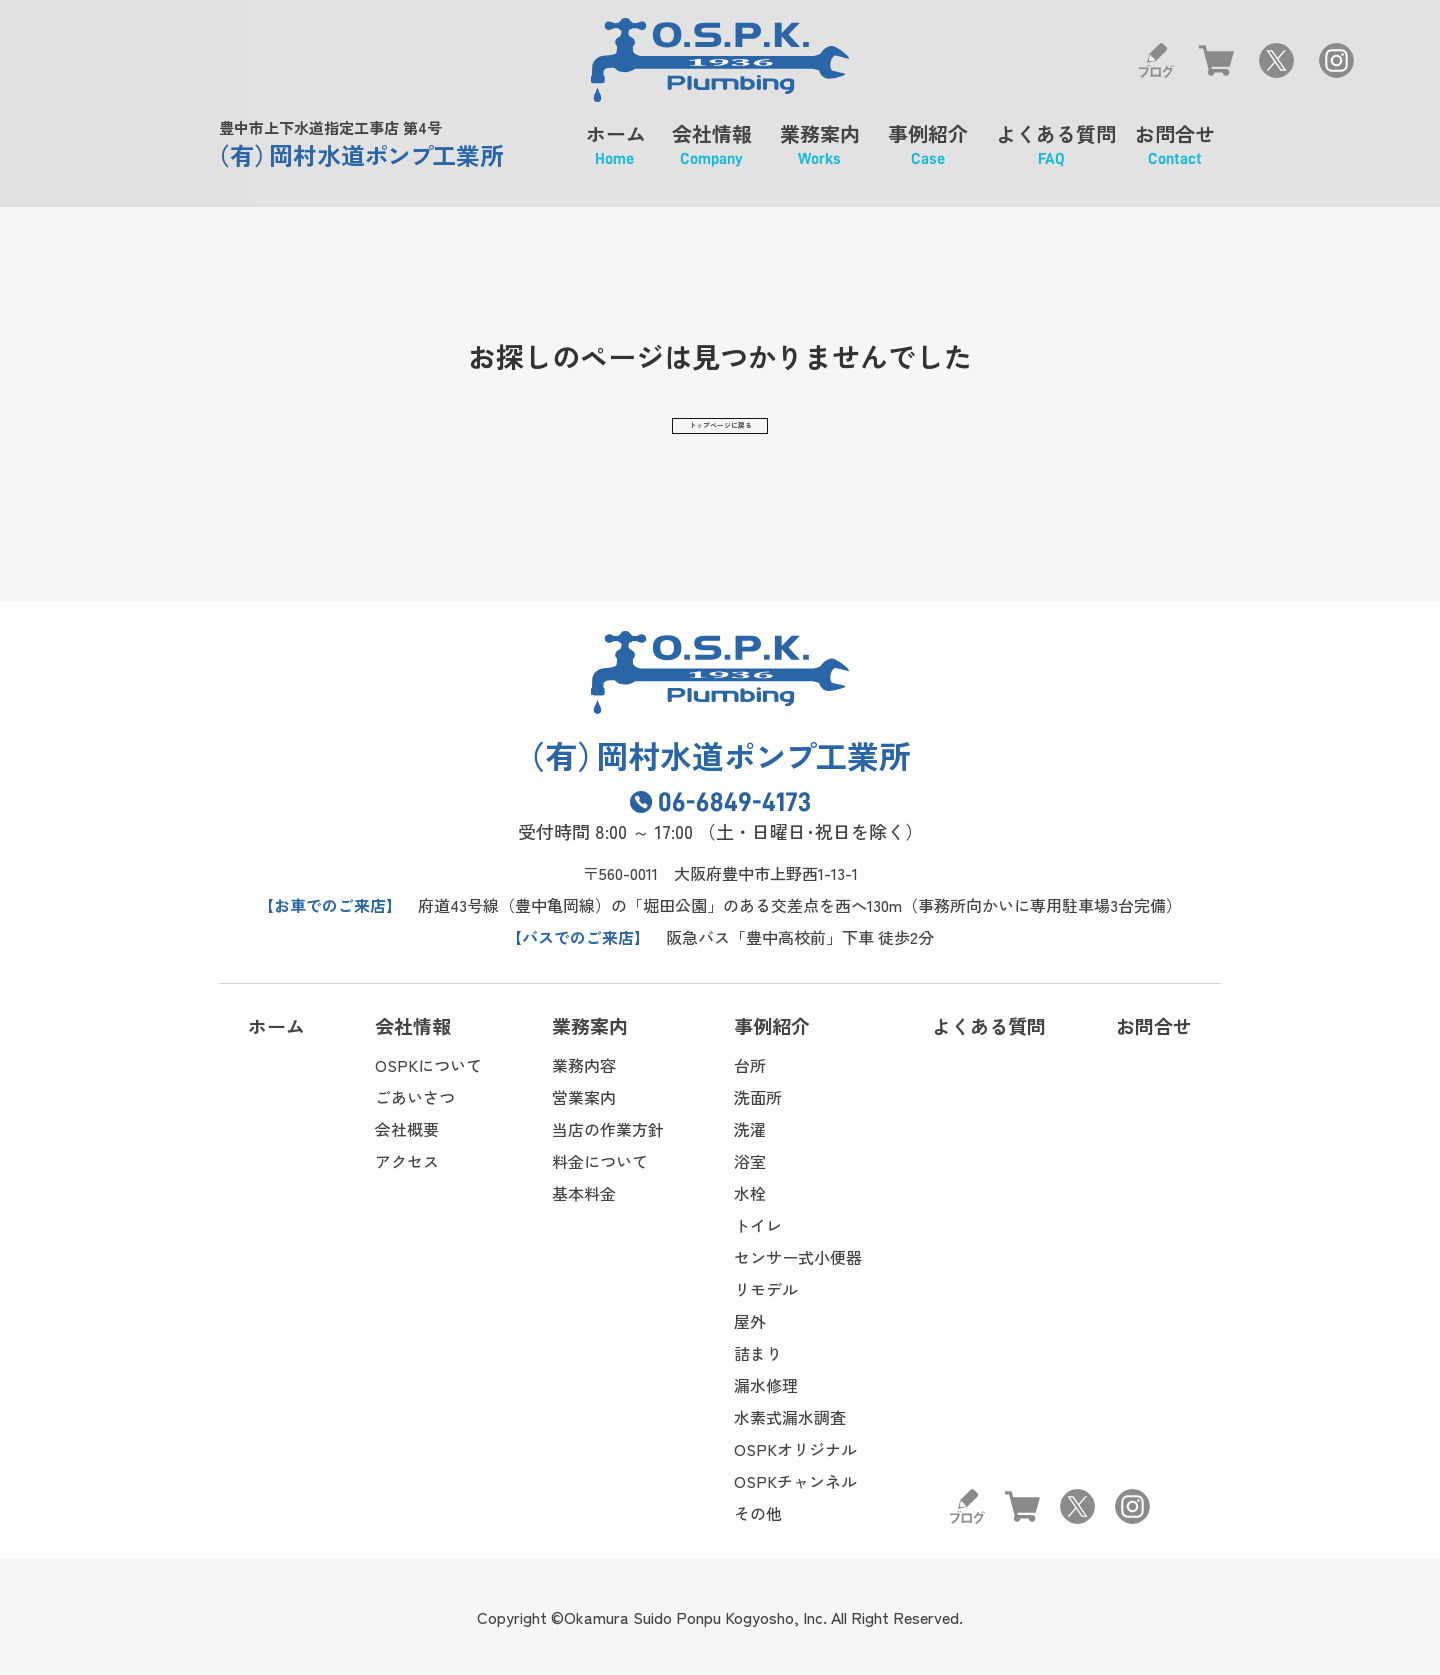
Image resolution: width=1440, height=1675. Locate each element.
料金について (600, 1161)
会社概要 (407, 1129)
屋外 (750, 1321)
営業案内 (584, 1097)
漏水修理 (766, 1385)
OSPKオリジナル (795, 1449)
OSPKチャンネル (795, 1481)
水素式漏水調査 (790, 1417)
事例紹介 (928, 153)
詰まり (758, 1353)
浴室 (750, 1161)
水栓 (750, 1193)
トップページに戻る (720, 430)
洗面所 (758, 1097)
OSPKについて (428, 1065)
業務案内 (820, 153)
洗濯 (750, 1129)
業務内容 (584, 1065)
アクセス (407, 1161)
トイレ (758, 1225)
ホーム (615, 153)
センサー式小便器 (798, 1257)
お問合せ (1175, 153)
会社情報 (712, 153)
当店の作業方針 (608, 1129)
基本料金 (584, 1193)
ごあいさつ (415, 1097)
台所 (750, 1065)
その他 (758, 1513)
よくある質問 (1051, 153)
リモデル (766, 1289)
